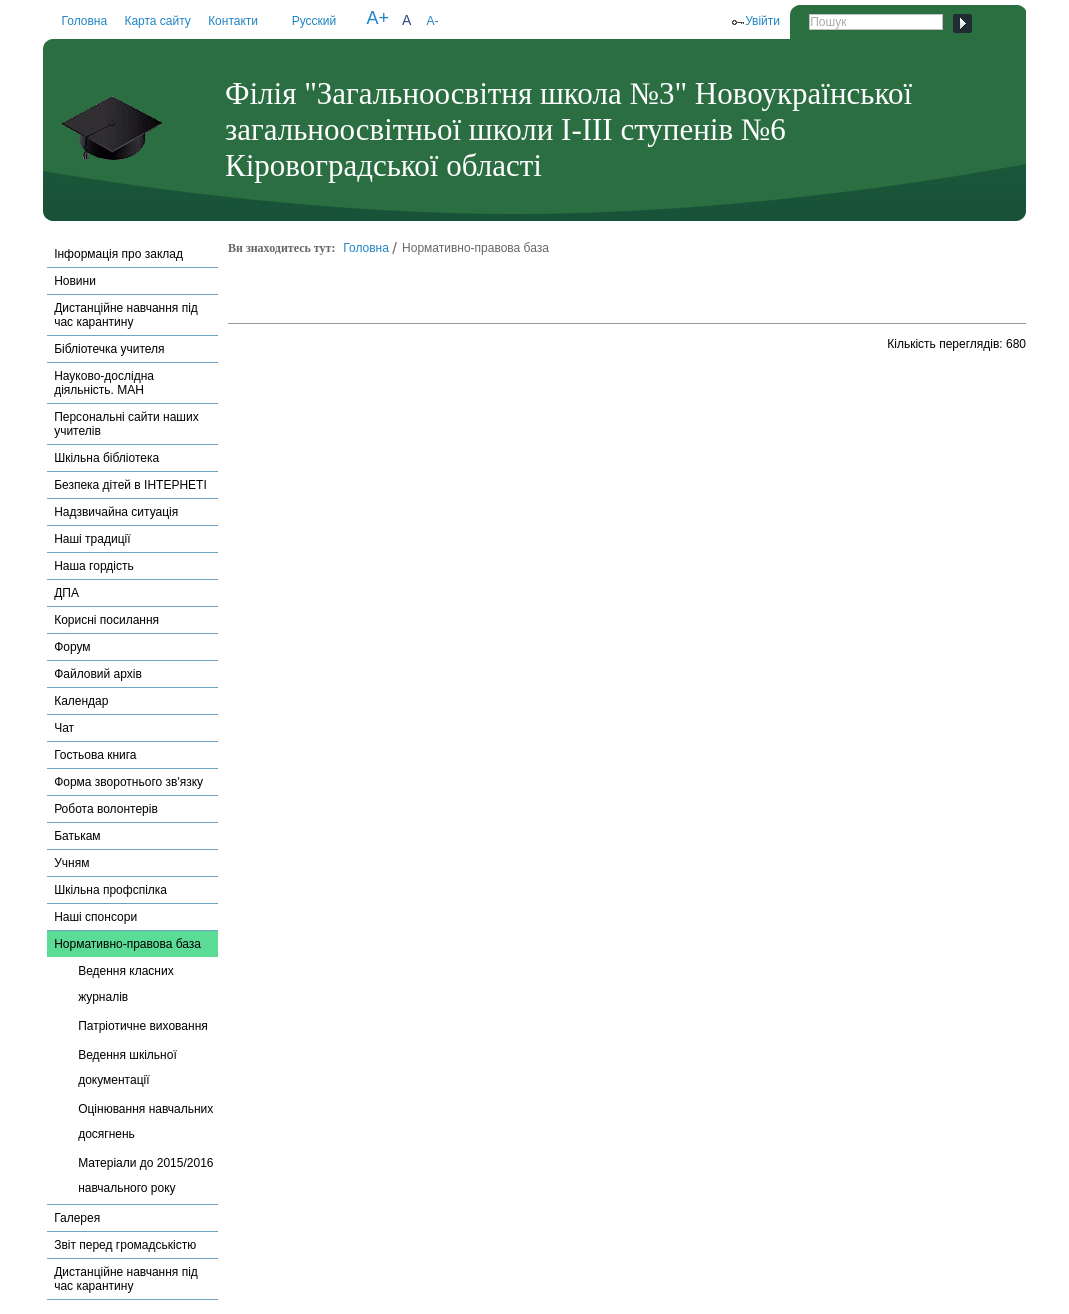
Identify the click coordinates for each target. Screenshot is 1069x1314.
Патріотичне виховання (143, 1026)
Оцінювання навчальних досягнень (145, 1121)
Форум (72, 647)
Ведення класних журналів (126, 983)
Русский (314, 21)
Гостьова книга (95, 755)
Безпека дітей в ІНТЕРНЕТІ (130, 485)
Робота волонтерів (106, 809)
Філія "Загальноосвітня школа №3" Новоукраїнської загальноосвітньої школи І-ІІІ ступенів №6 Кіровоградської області (568, 129)
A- (432, 21)
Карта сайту (157, 21)
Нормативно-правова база (127, 944)
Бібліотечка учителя (109, 349)
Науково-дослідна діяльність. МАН (104, 383)
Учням (71, 863)
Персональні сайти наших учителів (126, 424)
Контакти (233, 21)
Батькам (77, 836)
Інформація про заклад (118, 254)
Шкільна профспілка (110, 890)
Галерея (77, 1218)
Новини (75, 281)
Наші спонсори (95, 917)
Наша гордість (94, 566)
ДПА (66, 593)
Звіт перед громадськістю (125, 1245)
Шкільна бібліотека (106, 458)
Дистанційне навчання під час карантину (126, 315)
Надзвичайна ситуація (116, 512)
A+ (377, 18)
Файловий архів (98, 674)
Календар (81, 701)
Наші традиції (92, 539)
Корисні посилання (106, 620)
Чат (64, 728)
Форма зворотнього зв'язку (128, 782)
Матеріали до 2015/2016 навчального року (145, 1175)
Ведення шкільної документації (127, 1067)
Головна (85, 21)
